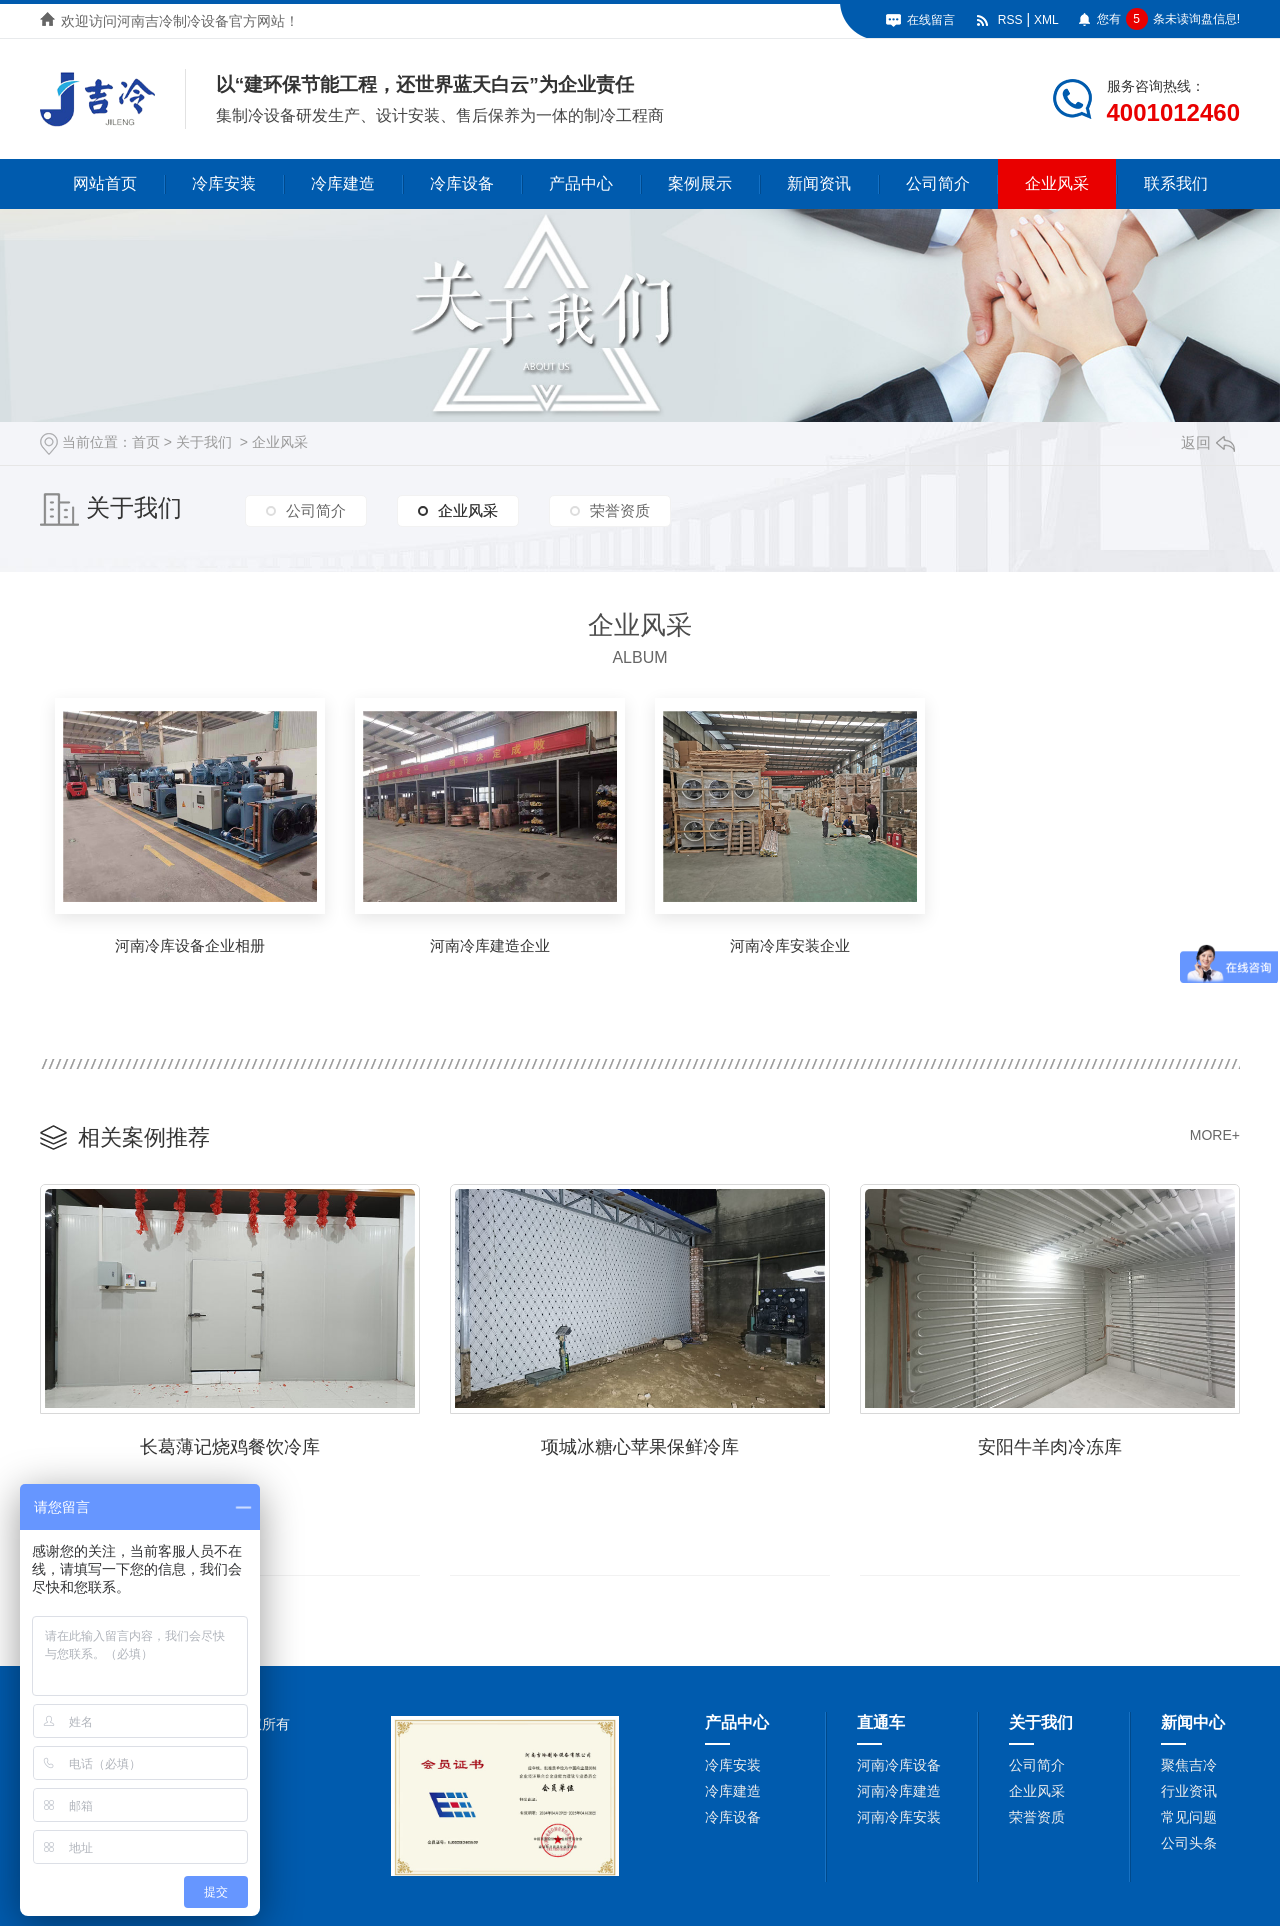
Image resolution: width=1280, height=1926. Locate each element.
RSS (1010, 20)
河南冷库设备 (899, 1765)
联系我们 (1176, 183)
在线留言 (931, 20)
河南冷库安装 (899, 1817)
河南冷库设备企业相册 (190, 945)
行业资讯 (1189, 1791)
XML (1046, 20)
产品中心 (581, 183)
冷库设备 (462, 183)
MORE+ (1215, 1135)
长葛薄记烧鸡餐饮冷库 (230, 1447)
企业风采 (1057, 183)
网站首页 (105, 183)
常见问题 (1189, 1817)
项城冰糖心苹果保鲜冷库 (640, 1447)
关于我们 (204, 442)
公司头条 (1189, 1843)
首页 (146, 442)
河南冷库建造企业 (490, 945)
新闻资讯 (819, 183)
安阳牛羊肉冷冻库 (1050, 1447)
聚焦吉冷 (1189, 1765)
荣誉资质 (620, 510)
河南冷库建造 (899, 1791)
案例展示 (700, 183)
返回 (1208, 442)
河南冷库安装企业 (790, 945)
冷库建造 (343, 183)
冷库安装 (224, 183)
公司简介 (938, 183)
